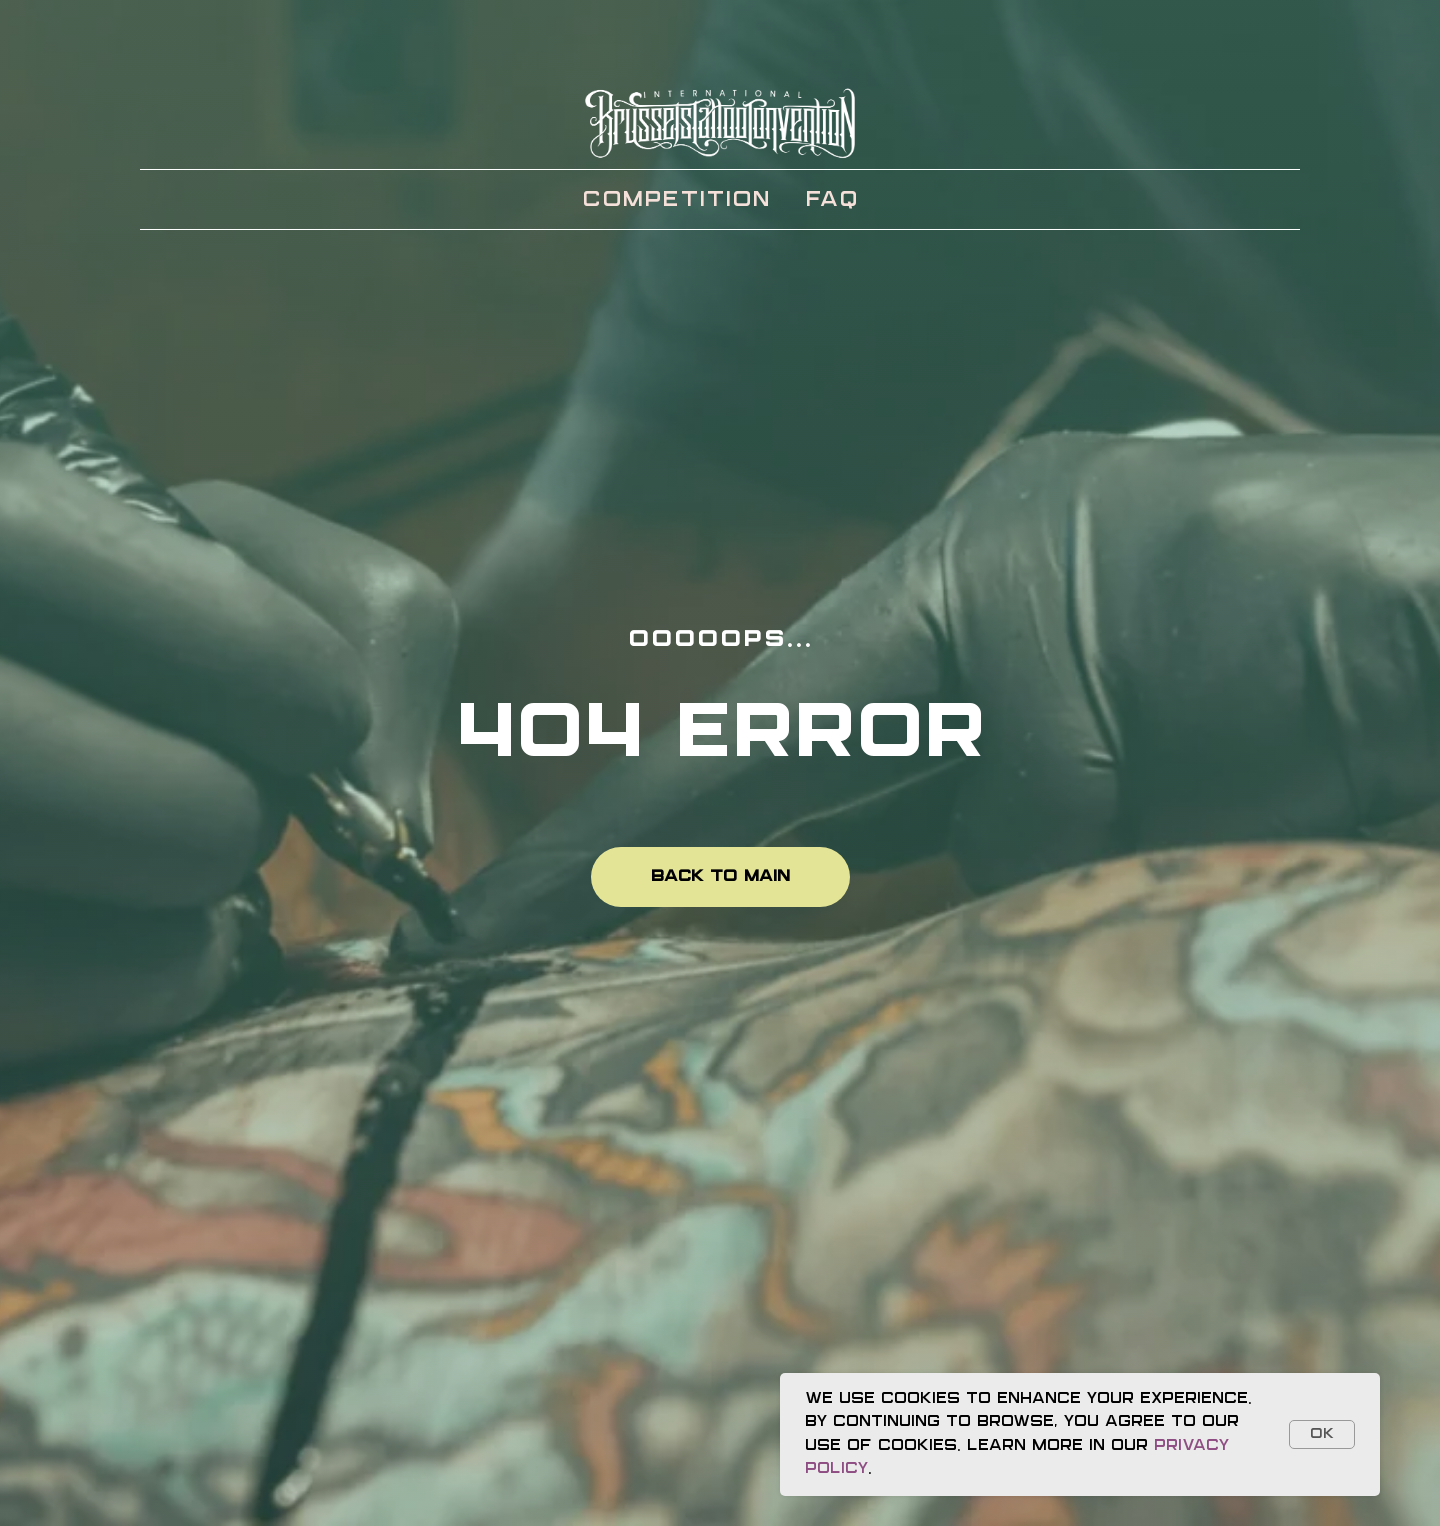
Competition (676, 200)
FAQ (832, 200)
